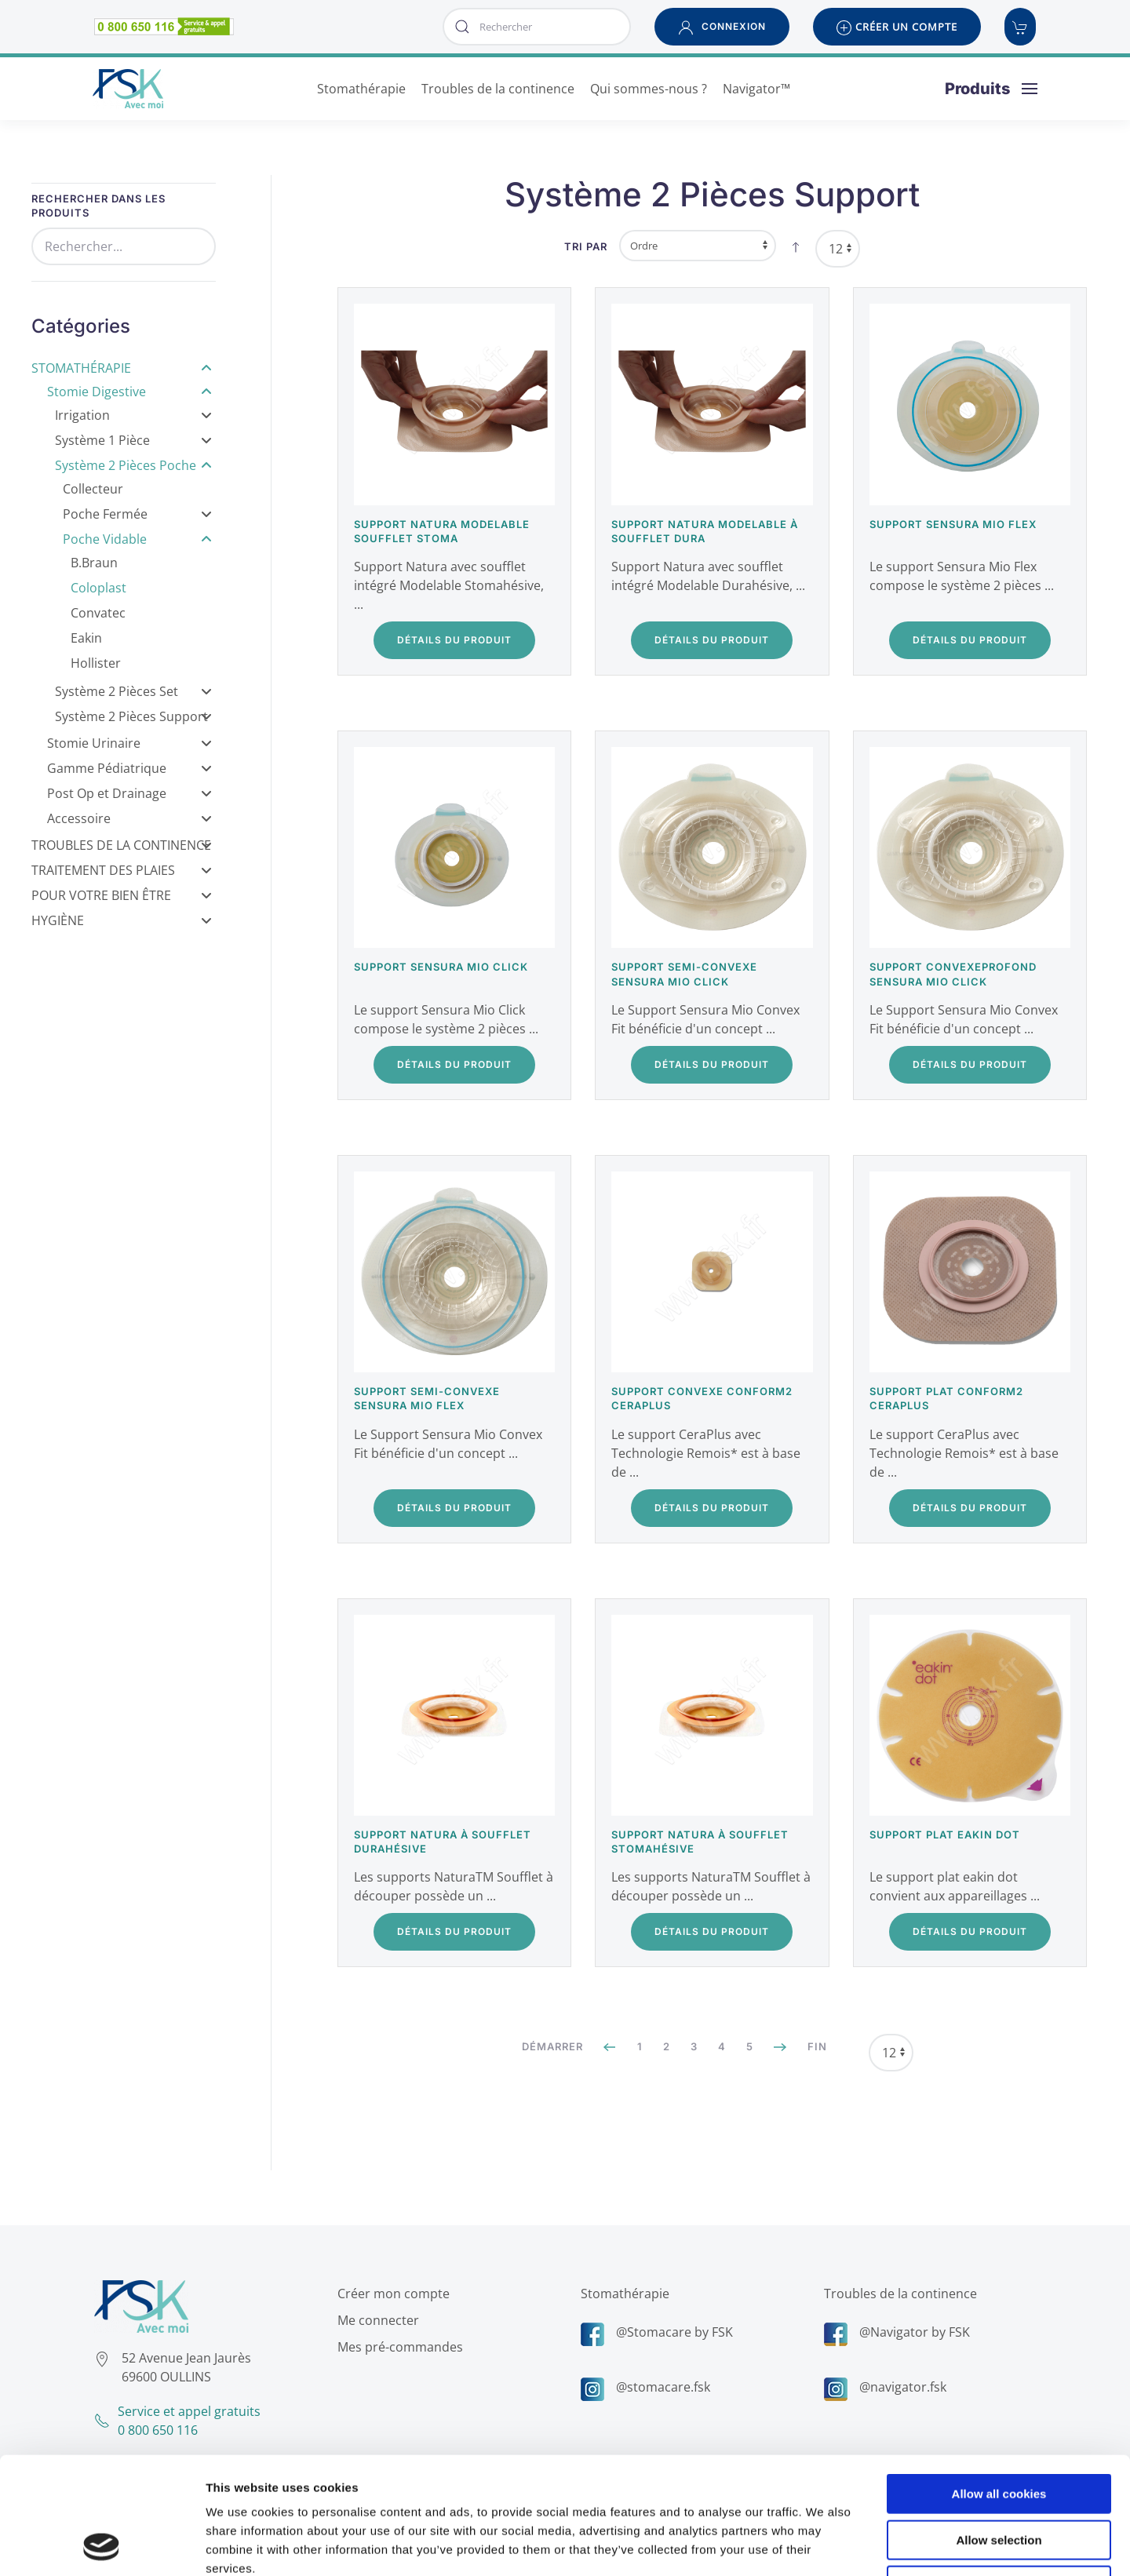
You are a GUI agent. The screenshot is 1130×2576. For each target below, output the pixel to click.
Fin (817, 2046)
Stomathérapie (121, 368)
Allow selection (998, 2430)
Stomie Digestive (129, 391)
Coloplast (98, 587)
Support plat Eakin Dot (944, 1834)
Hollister (96, 663)
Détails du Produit (454, 640)
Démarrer (552, 2046)
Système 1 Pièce (133, 440)
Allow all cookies (999, 2384)
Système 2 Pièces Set (133, 691)
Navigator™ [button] (756, 88)
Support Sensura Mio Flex (953, 524)
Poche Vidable (137, 539)
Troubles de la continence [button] (497, 88)
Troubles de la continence (896, 2293)
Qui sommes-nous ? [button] (648, 88)
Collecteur (93, 488)
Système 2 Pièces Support (133, 716)
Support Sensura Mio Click (441, 966)
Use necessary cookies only (998, 2476)
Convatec (98, 612)
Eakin (86, 638)
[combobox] (537, 27)
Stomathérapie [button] (361, 88)
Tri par (585, 246)
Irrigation (133, 415)
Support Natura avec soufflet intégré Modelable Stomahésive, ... (449, 585)
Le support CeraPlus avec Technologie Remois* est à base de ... (705, 1453)
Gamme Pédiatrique (129, 768)
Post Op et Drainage (129, 793)
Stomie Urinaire (129, 743)
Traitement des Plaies (121, 870)
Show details (823, 2545)
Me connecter (374, 2320)
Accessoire (129, 818)
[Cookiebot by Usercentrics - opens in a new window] (101, 2545)
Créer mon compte (390, 2293)
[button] (721, 27)
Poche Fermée (137, 514)
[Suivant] (780, 2047)
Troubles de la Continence (121, 845)
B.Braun (94, 562)
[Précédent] (610, 2047)
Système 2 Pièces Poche (133, 465)
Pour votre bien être (121, 895)
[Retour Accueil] (127, 88)
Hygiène (121, 920)
